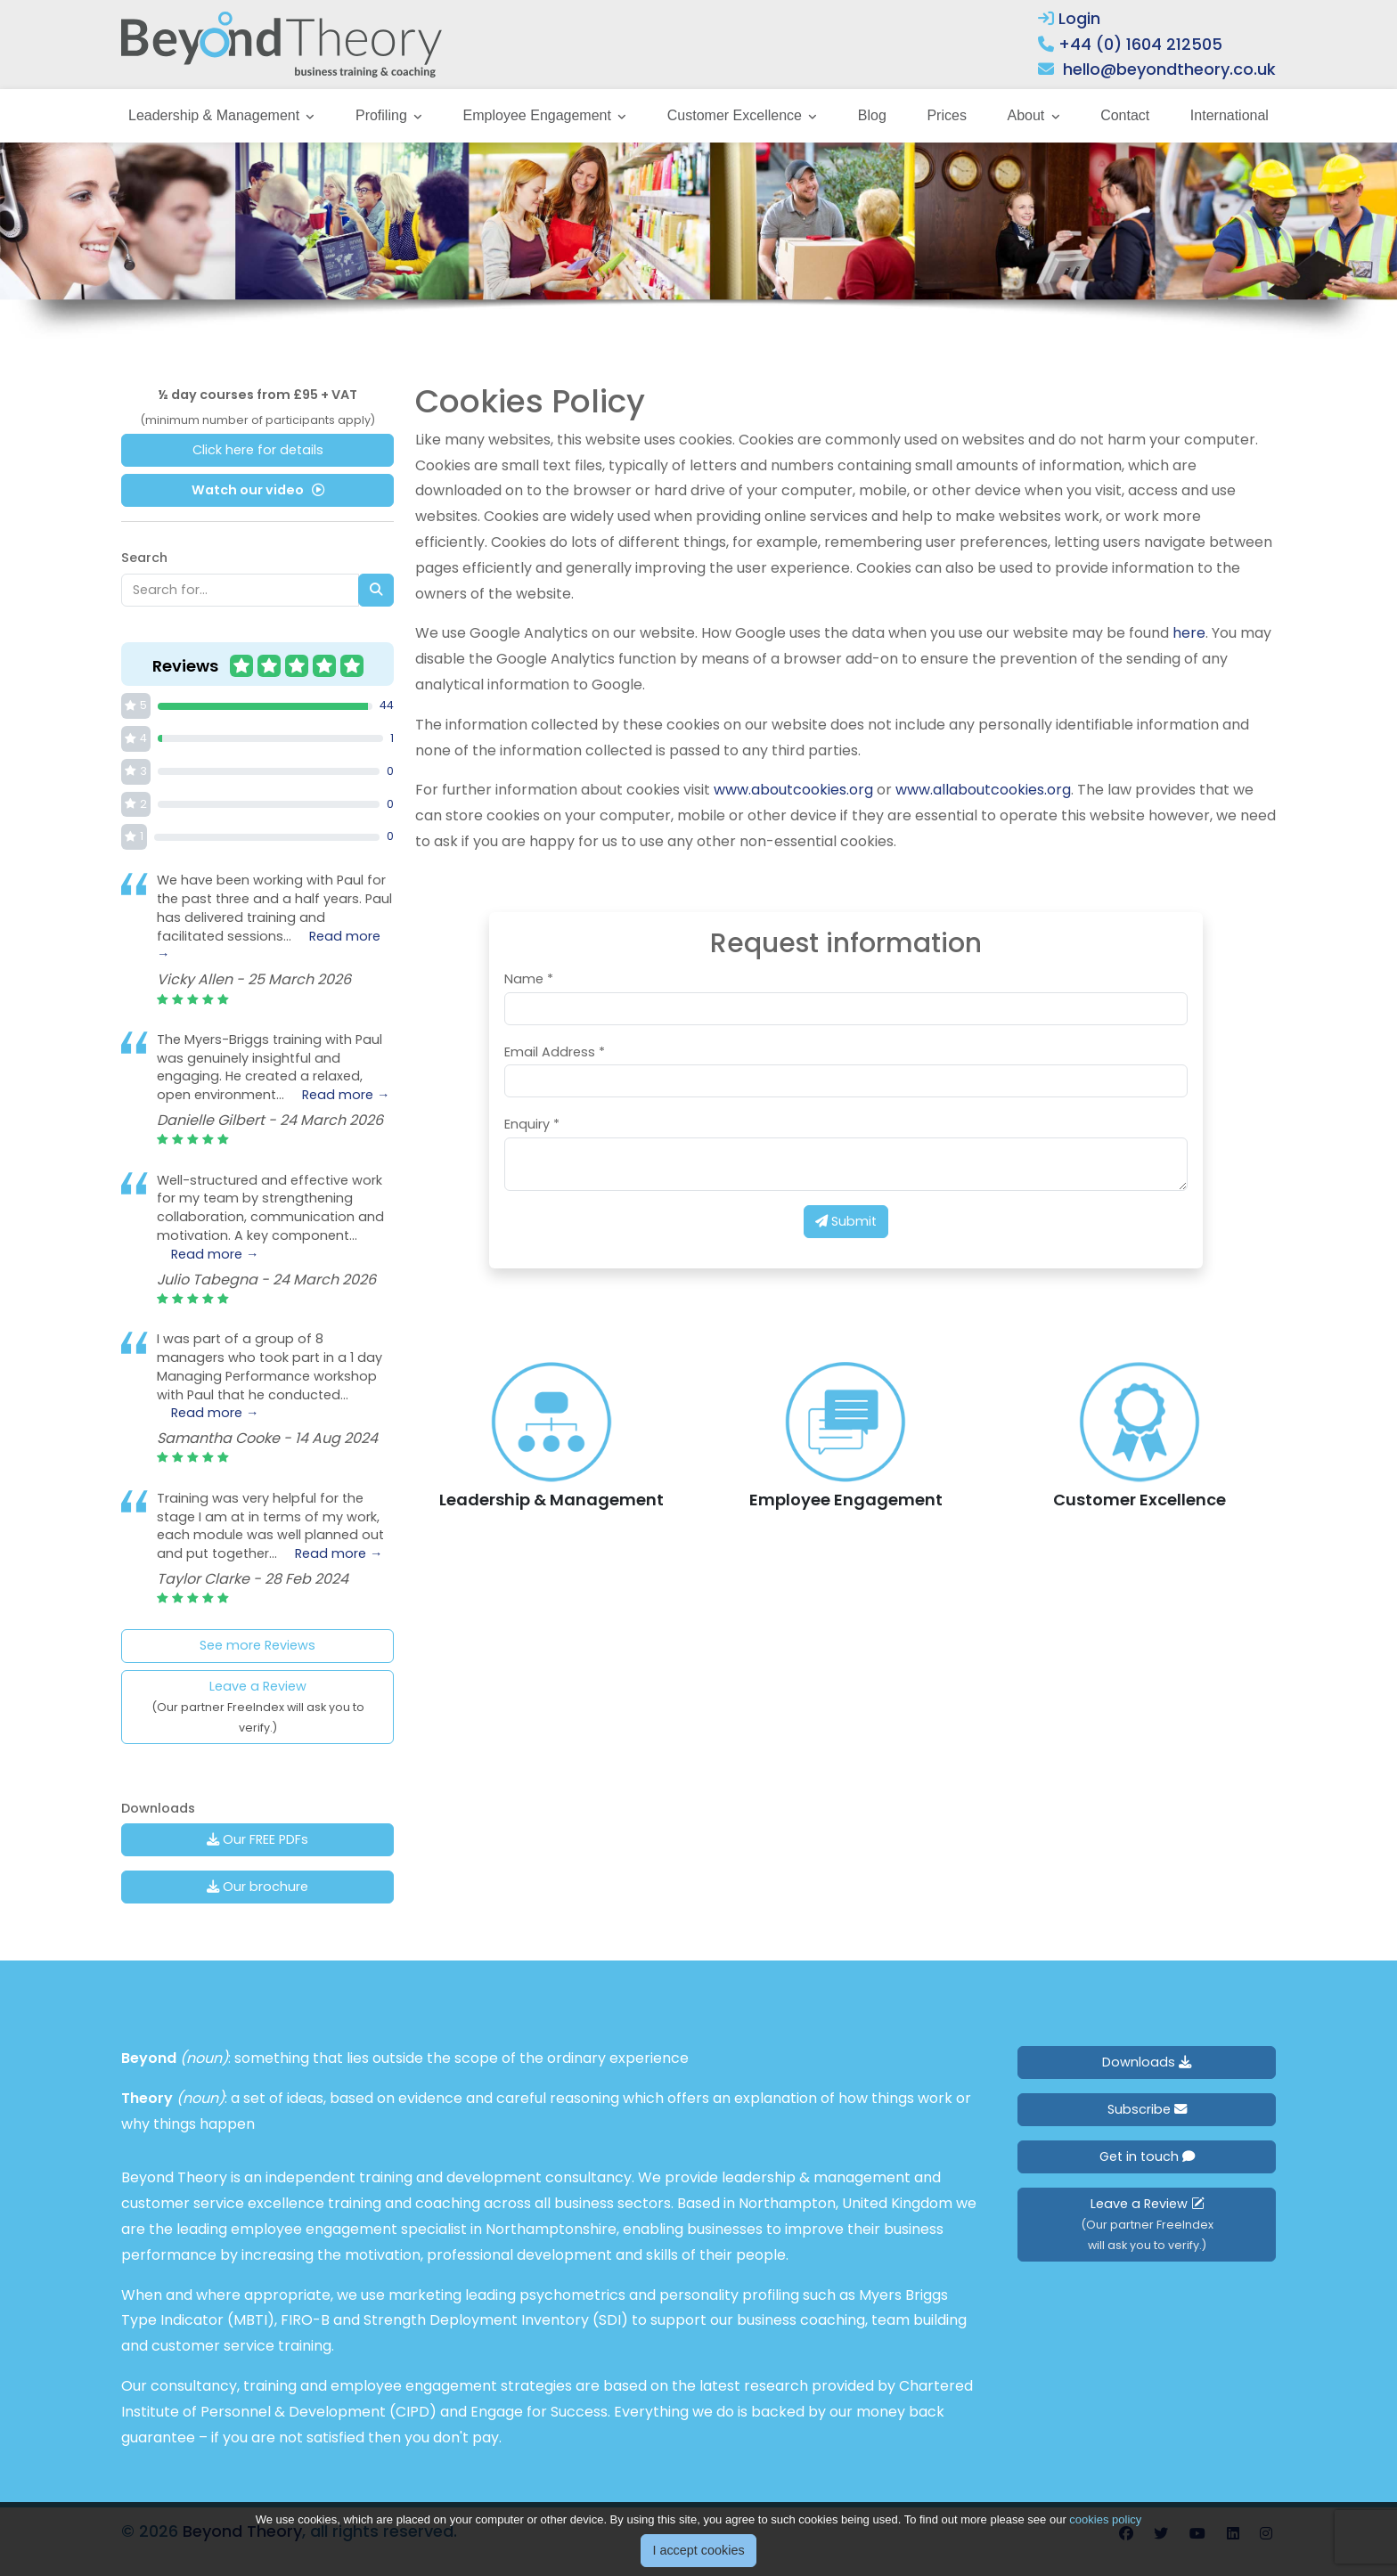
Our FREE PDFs (257, 1839)
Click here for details (257, 450)
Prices (946, 115)
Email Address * (554, 1052)
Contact (1124, 115)
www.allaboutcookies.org (983, 789)
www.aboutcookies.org (793, 789)
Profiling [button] (383, 115)
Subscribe (1147, 2109)
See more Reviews (257, 1645)
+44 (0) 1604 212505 (1140, 44)
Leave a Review (257, 1706)
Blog (872, 115)
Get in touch (1147, 2156)
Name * (528, 979)
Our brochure (257, 1886)
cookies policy (1105, 2519)
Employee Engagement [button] (539, 115)
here (1188, 633)
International (1229, 115)
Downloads (1146, 2062)
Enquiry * (532, 1124)
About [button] (1027, 115)
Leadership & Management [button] (216, 115)
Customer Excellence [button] (736, 115)
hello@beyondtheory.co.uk (1169, 69)
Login (1069, 18)
